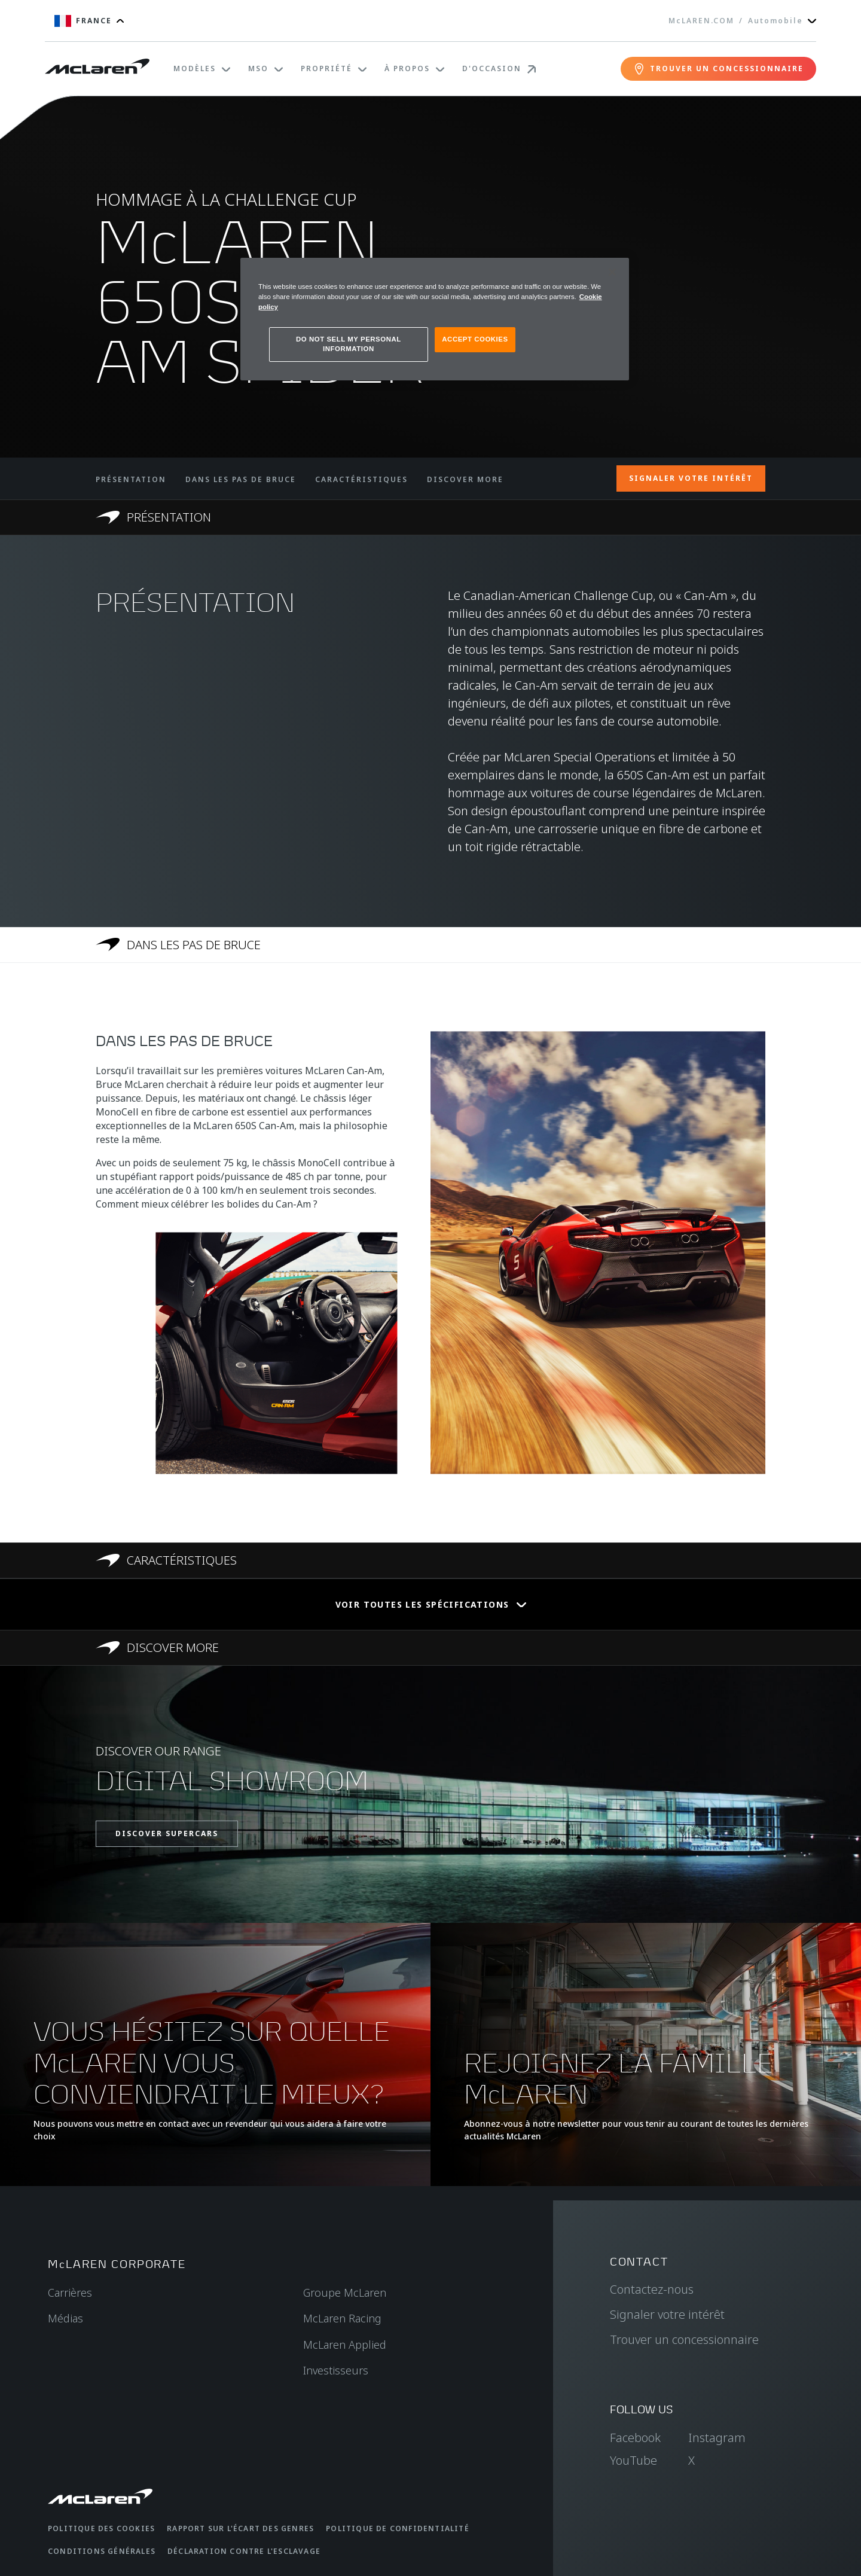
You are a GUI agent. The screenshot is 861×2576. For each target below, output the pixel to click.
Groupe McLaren (344, 2292)
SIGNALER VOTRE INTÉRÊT (691, 478)
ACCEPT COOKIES (475, 339)
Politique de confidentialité (397, 2528)
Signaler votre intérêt (667, 2314)
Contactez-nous (652, 2289)
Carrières (70, 2292)
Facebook (635, 2437)
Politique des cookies (101, 2528)
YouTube (633, 2460)
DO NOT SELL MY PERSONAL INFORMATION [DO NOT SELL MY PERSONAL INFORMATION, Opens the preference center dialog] (348, 344)
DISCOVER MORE (465, 479)
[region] (434, 319)
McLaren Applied (344, 2344)
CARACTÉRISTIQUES (361, 479)
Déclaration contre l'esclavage (243, 2551)
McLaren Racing (342, 2318)
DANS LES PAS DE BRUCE (240, 479)
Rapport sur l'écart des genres (240, 2528)
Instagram (717, 2437)
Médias (65, 2318)
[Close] (612, 272)
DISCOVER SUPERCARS (166, 1833)
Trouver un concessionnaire (684, 2339)
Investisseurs (335, 2370)
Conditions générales (101, 2551)
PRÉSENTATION (131, 479)
